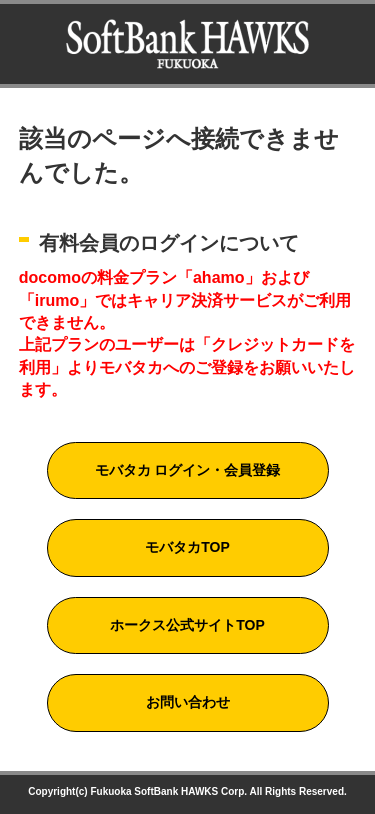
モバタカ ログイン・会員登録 (188, 470)
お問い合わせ (188, 702)
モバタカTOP (187, 547)
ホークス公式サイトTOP (187, 625)
